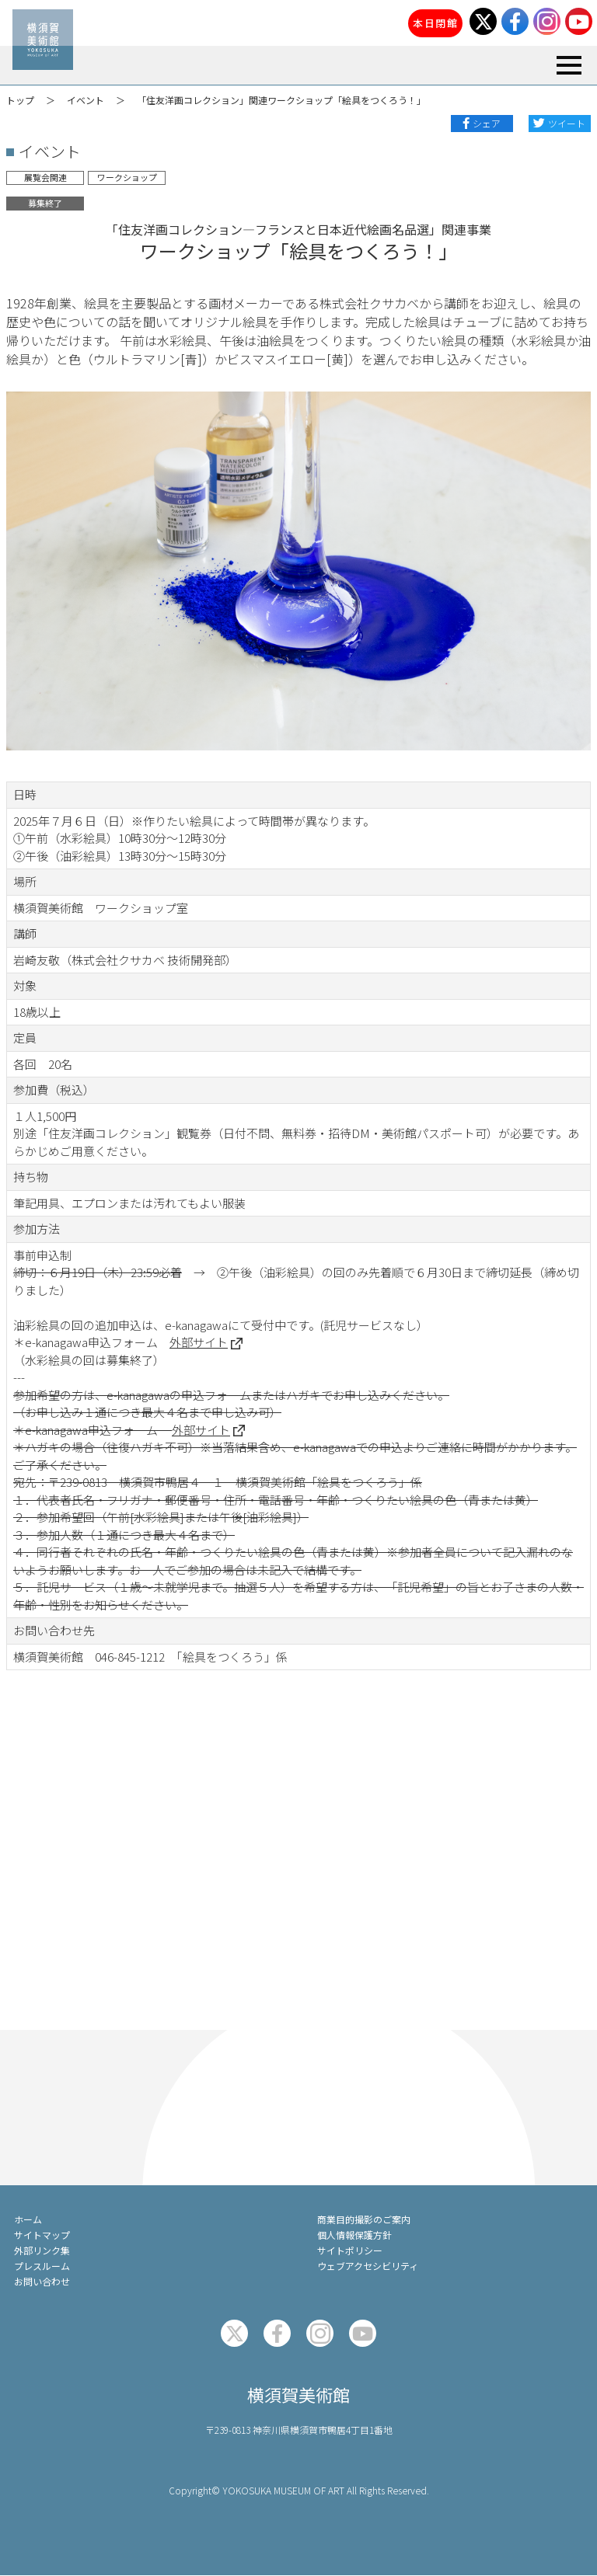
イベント (85, 99)
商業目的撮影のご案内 (363, 2219)
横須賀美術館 (298, 2394)
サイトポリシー (349, 2250)
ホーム (28, 2219)
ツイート (566, 123)
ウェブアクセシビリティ (367, 2265)
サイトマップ (42, 2234)
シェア (487, 123)
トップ (20, 99)
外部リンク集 (42, 2250)
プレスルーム (42, 2265)
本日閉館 (435, 23)
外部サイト (198, 1342)
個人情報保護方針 (354, 2234)
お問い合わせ (42, 2281)
